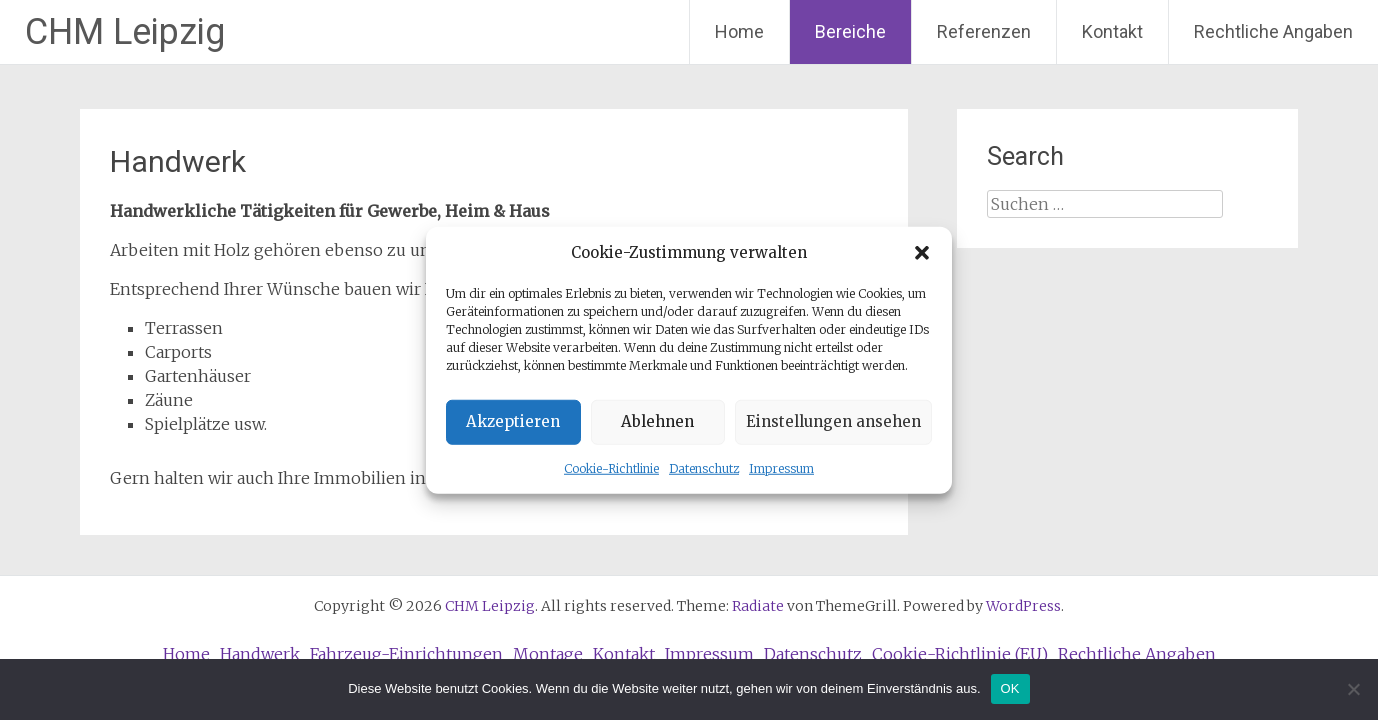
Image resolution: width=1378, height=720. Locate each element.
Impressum (781, 467)
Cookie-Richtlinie (611, 467)
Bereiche (850, 31)
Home (739, 31)
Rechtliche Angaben (1273, 31)
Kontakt (1112, 31)
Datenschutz (704, 467)
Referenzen (984, 31)
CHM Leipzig (125, 32)
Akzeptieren (513, 421)
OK (1010, 688)
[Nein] (1353, 689)
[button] (922, 253)
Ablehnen (657, 421)
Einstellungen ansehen (833, 421)
